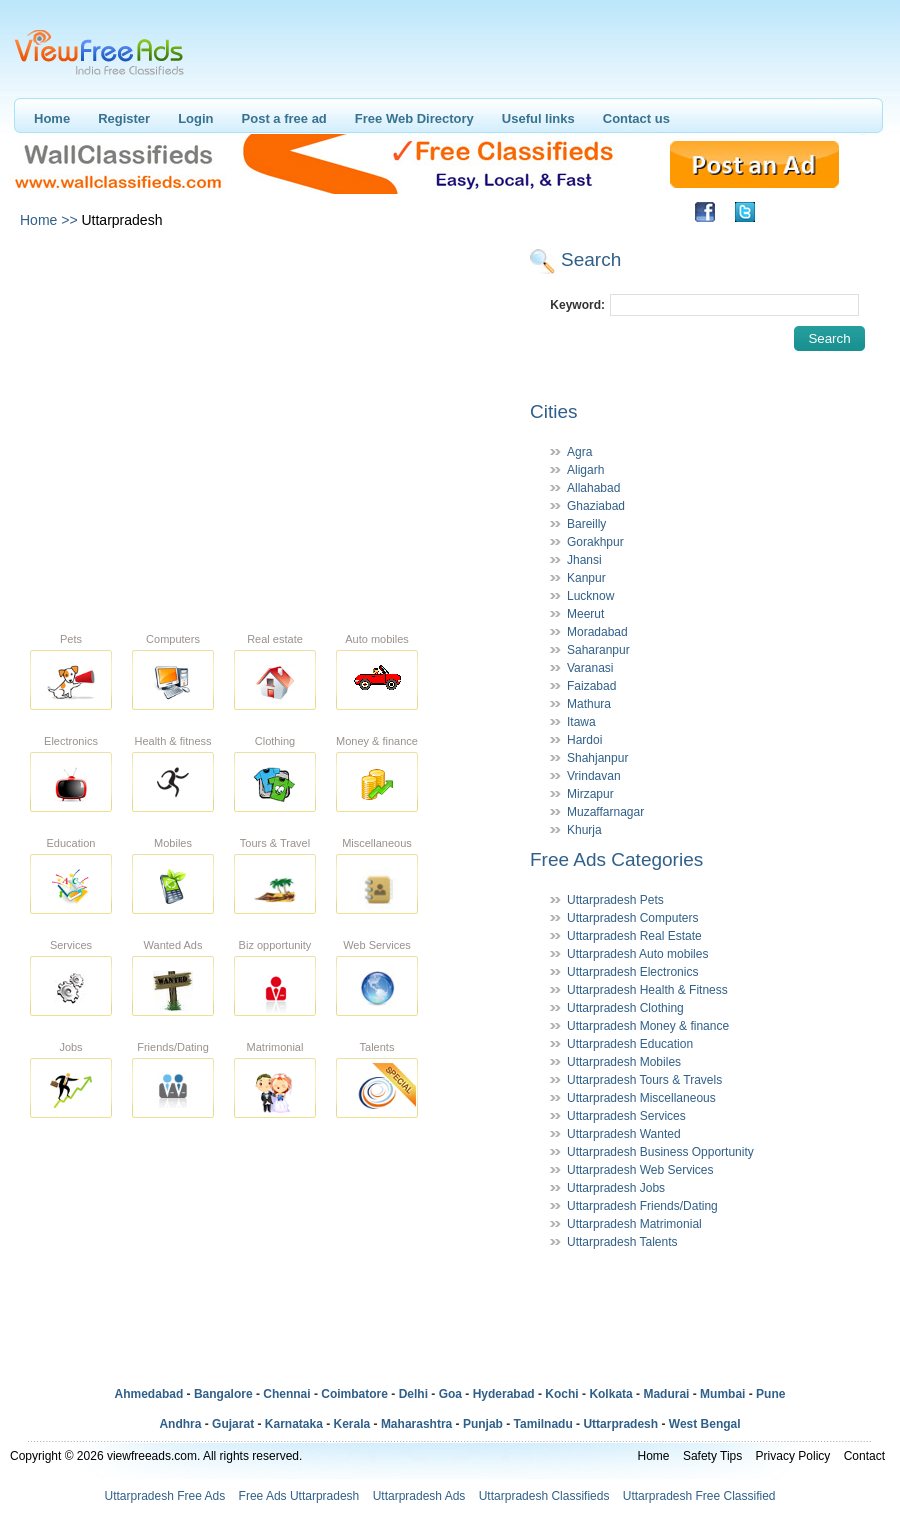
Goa (450, 1394)
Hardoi (584, 740)
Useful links (538, 118)
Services (71, 945)
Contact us (636, 118)
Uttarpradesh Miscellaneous (641, 1098)
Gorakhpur (595, 542)
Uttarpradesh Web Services (640, 1170)
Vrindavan (594, 776)
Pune (770, 1394)
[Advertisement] (187, 425)
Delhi (413, 1394)
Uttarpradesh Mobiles (624, 1062)
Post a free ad (284, 118)
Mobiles (173, 843)
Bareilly (586, 524)
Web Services (377, 945)
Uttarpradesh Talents (622, 1242)
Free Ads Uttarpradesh (299, 1496)
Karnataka (294, 1424)
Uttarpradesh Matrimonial (634, 1224)
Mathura (589, 704)
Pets (71, 639)
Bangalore (223, 1394)
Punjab (483, 1424)
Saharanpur (598, 650)
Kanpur (586, 578)
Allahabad (593, 488)
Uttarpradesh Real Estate (634, 936)
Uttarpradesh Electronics (632, 972)
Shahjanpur (597, 758)
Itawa (581, 722)
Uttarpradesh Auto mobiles (637, 954)
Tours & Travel (275, 843)
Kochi (561, 1394)
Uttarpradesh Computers (632, 918)
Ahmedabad (149, 1394)
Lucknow (590, 596)
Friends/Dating (173, 1047)
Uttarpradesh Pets (615, 900)
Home (52, 118)
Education (71, 843)
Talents (377, 1047)
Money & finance (377, 741)
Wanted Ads (173, 945)
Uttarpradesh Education (630, 1044)
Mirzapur (590, 794)
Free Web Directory (414, 118)
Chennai (286, 1394)
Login (195, 118)
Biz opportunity (275, 945)
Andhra (180, 1424)
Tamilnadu (543, 1424)
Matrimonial (275, 1047)
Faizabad (591, 686)
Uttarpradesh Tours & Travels (644, 1080)
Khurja (584, 830)
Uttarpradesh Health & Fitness (647, 990)
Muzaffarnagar (605, 812)
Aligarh (585, 470)
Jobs (70, 1047)
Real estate (275, 639)
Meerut (585, 614)
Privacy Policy (793, 1456)
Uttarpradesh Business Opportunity (660, 1152)
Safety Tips (712, 1456)
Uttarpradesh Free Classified (699, 1496)
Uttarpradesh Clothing (625, 1008)
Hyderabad (504, 1394)
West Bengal (705, 1424)
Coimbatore (354, 1394)
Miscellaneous (377, 843)
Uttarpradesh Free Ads (164, 1496)
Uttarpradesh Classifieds (544, 1496)
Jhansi (584, 560)
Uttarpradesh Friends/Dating (642, 1206)
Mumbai (722, 1394)
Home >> (49, 220)
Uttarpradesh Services (626, 1116)
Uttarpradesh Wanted (624, 1134)
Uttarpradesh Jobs (616, 1188)
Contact (864, 1456)
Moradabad (597, 632)
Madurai (666, 1394)
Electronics (71, 741)
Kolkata (610, 1394)
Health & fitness (172, 741)
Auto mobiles (377, 639)
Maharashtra (416, 1424)
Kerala (352, 1424)
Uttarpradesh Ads (419, 1496)
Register (124, 118)
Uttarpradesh (620, 1424)
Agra (579, 452)
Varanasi (590, 668)
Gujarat (233, 1424)
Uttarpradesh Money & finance (648, 1026)
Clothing (275, 741)
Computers (173, 639)
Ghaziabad (596, 506)
